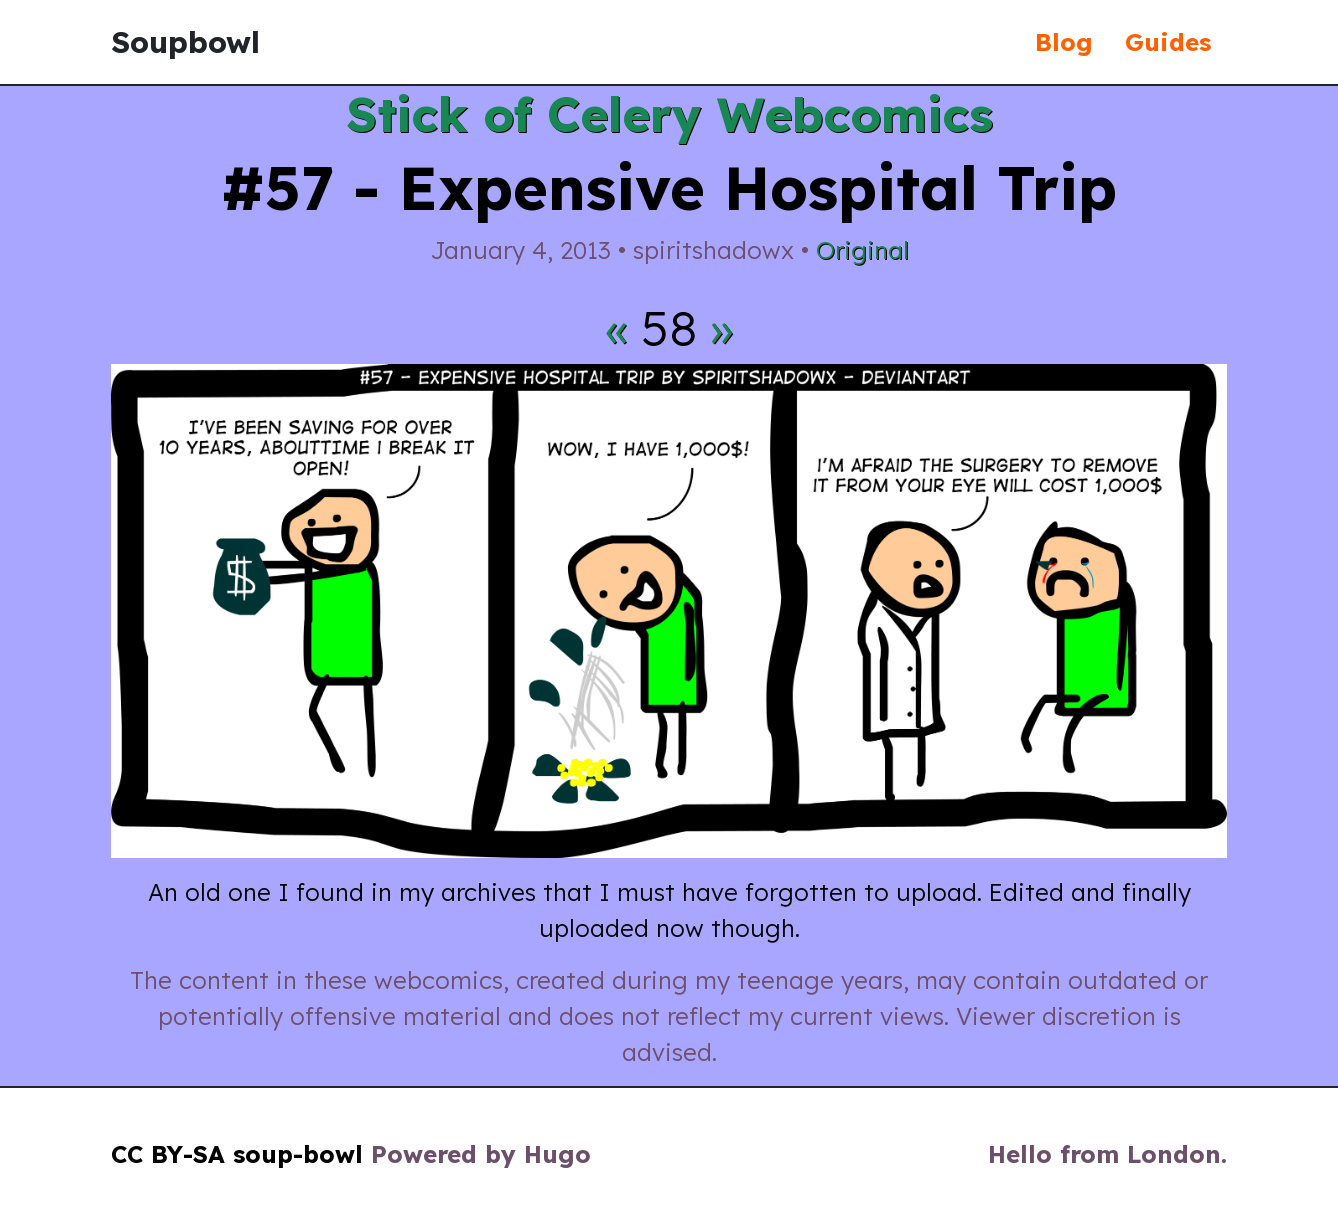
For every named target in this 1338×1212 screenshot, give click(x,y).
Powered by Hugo (481, 1154)
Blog (1064, 42)
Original (862, 250)
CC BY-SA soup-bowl (237, 1154)
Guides (1168, 42)
